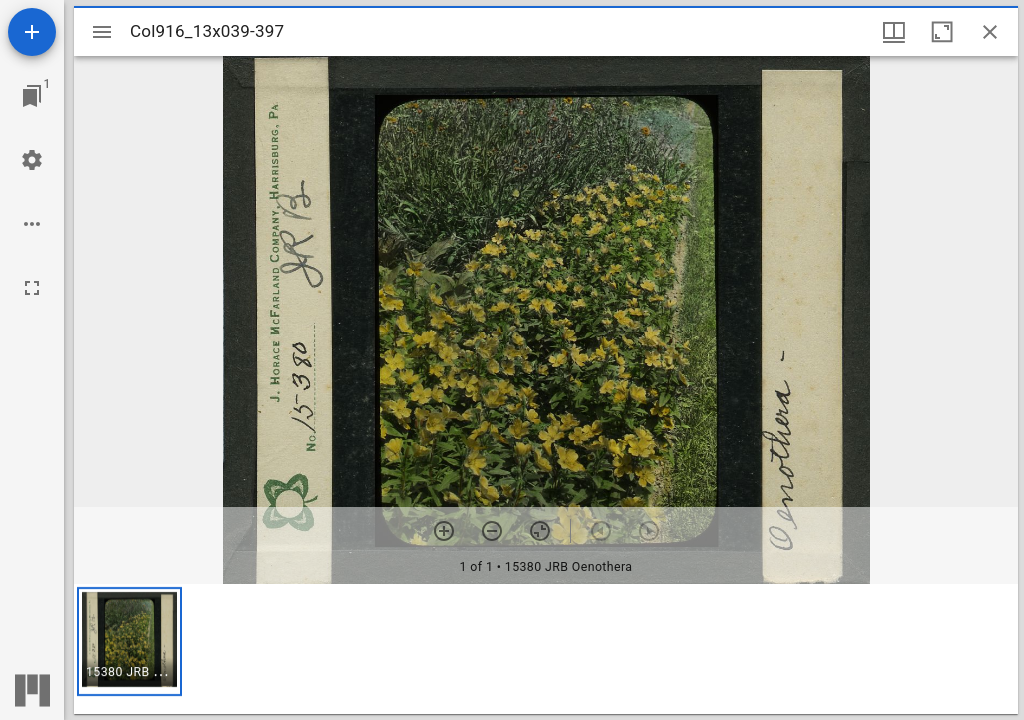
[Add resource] (32, 32)
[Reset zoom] (540, 531)
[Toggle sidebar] (102, 32)
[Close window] (990, 32)
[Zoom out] (492, 531)
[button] (129, 641)
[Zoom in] (444, 531)
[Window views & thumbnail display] (894, 32)
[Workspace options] (32, 224)
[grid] (546, 649)
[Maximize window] (942, 32)
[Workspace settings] (32, 160)
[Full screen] (32, 288)
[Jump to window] (32, 96)
